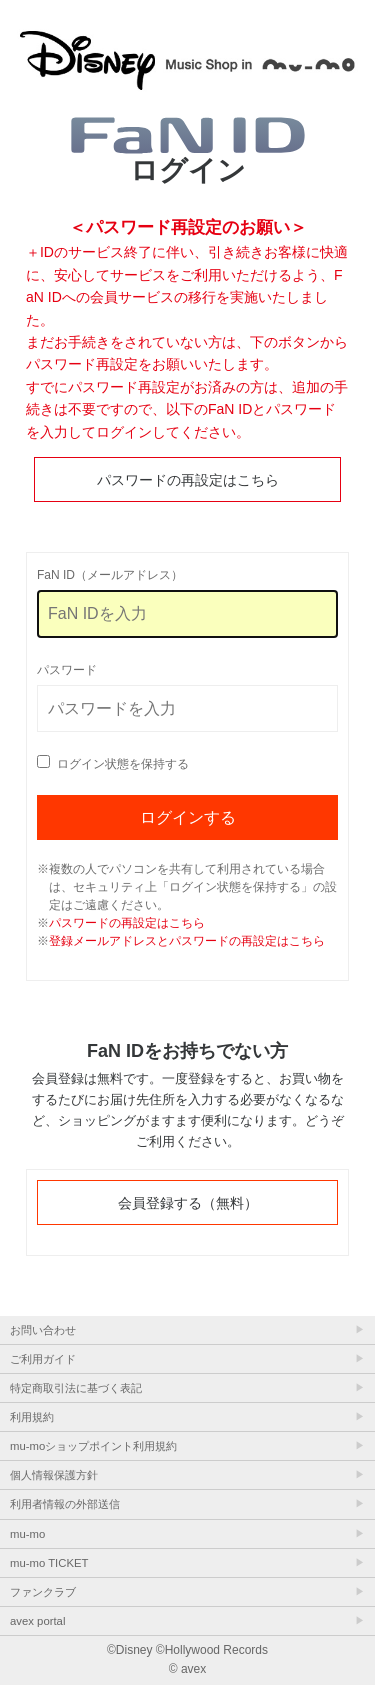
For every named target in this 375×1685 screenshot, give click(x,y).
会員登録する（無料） (188, 1203)
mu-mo (27, 1534)
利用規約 (32, 1417)
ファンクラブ (43, 1592)
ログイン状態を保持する (123, 764)
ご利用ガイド (43, 1359)
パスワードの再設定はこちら (188, 480)
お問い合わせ (43, 1330)
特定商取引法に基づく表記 (76, 1388)
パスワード (67, 670)
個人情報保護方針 (54, 1475)
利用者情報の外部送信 (65, 1504)
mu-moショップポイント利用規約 (93, 1446)
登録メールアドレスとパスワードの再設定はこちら (187, 941)
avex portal (37, 1621)
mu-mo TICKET (49, 1563)
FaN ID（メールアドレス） (110, 575)
